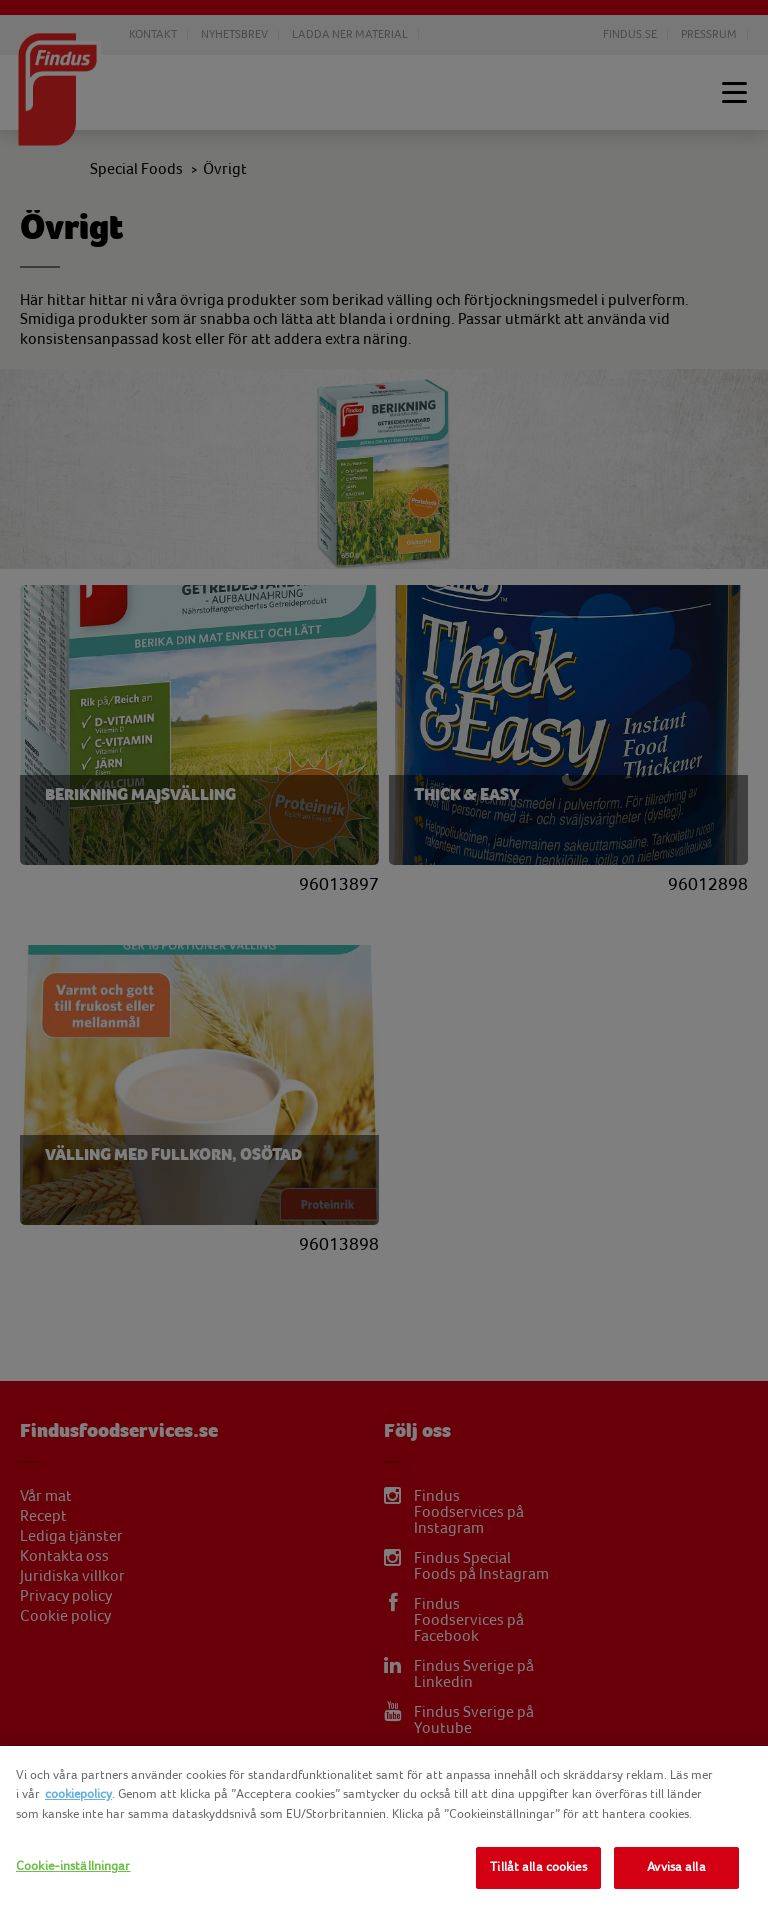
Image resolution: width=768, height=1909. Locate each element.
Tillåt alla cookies (538, 1867)
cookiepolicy (78, 1794)
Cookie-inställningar (73, 1866)
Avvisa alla (676, 1867)
